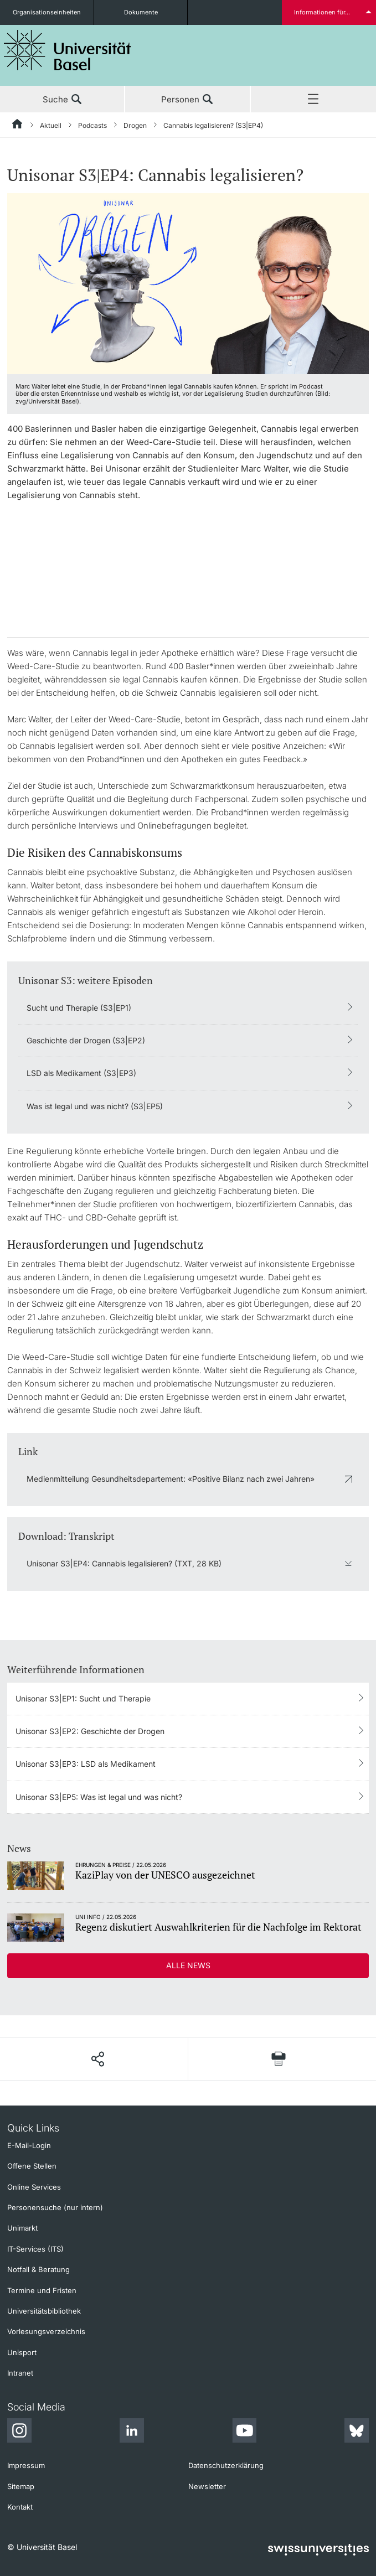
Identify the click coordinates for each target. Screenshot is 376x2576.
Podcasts (92, 125)
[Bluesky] (356, 2432)
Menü (313, 99)
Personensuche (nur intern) (55, 2207)
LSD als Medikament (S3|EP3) (81, 1073)
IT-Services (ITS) (35, 2248)
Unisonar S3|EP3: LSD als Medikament (86, 1763)
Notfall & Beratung (38, 2269)
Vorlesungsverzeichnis (46, 2331)
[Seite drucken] (278, 2059)
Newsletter (207, 2486)
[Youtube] (244, 2432)
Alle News (188, 1965)
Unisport (22, 2352)
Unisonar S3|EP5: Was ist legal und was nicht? (99, 1797)
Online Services (34, 2186)
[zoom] (188, 282)
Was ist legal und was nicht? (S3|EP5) (95, 1106)
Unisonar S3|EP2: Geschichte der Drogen (90, 1731)
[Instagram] (19, 2432)
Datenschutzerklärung (226, 2465)
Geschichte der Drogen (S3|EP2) (86, 1040)
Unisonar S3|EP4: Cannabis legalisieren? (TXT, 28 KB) (124, 1563)
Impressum (26, 2465)
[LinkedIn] (132, 2432)
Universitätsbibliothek (44, 2310)
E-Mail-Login (29, 2145)
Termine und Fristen (41, 2290)
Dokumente (141, 12)
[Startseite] (17, 125)
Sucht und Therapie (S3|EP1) (79, 1007)
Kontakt (20, 2506)
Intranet (20, 2372)
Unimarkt (22, 2227)
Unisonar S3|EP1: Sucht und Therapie (83, 1698)
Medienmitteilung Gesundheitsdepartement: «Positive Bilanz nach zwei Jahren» (171, 1478)
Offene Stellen (31, 2165)
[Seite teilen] (97, 2059)
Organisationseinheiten (47, 12)
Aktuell (50, 125)
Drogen (135, 125)
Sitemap (20, 2486)
